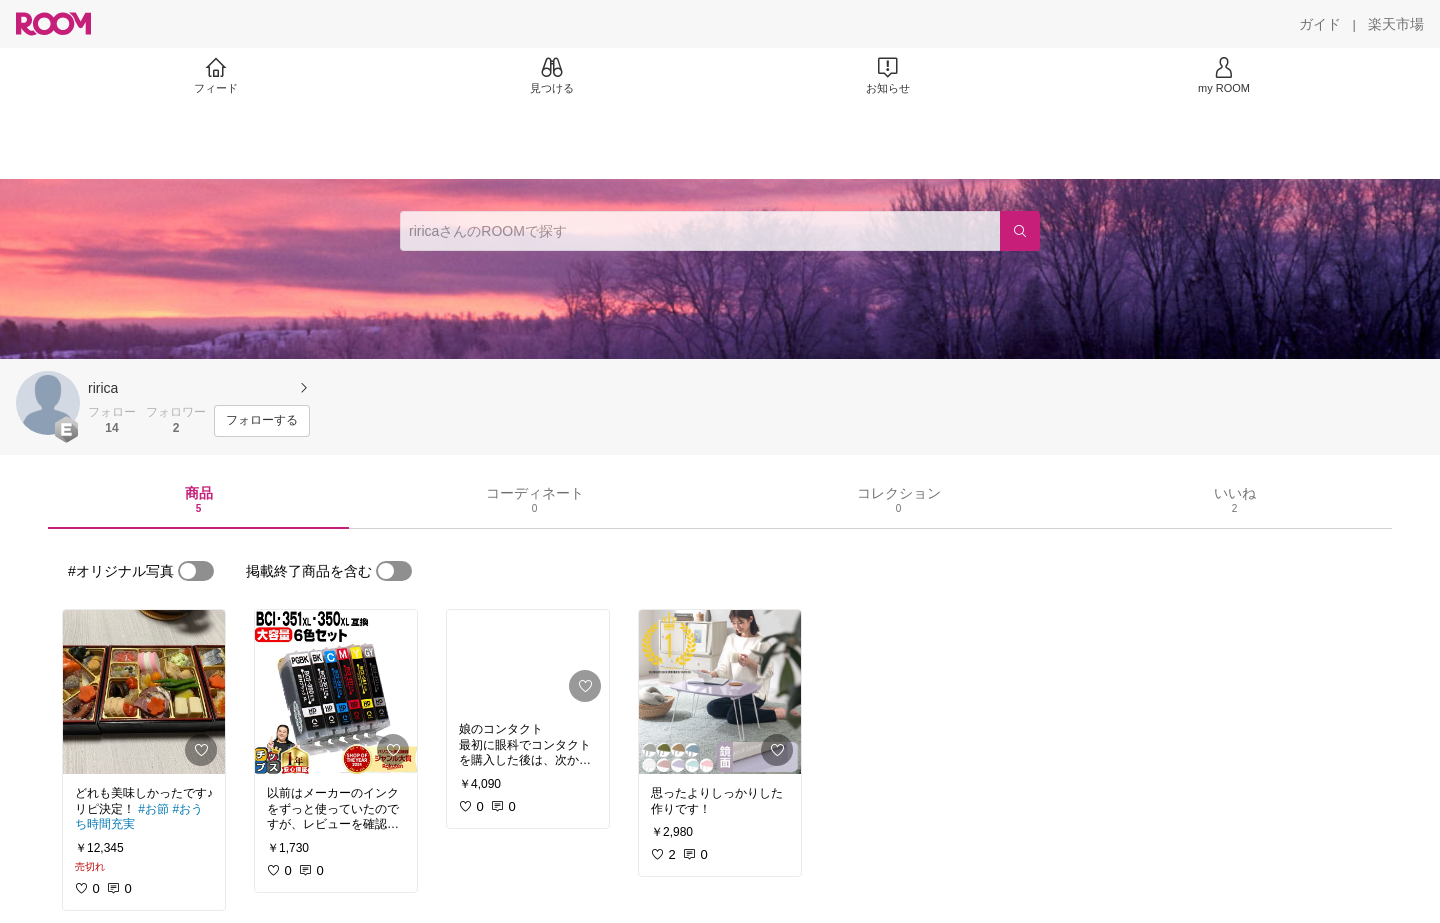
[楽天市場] (1396, 24)
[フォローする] (262, 421)
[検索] (1020, 231)
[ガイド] (1320, 24)
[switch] (196, 571)
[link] (144, 692)
